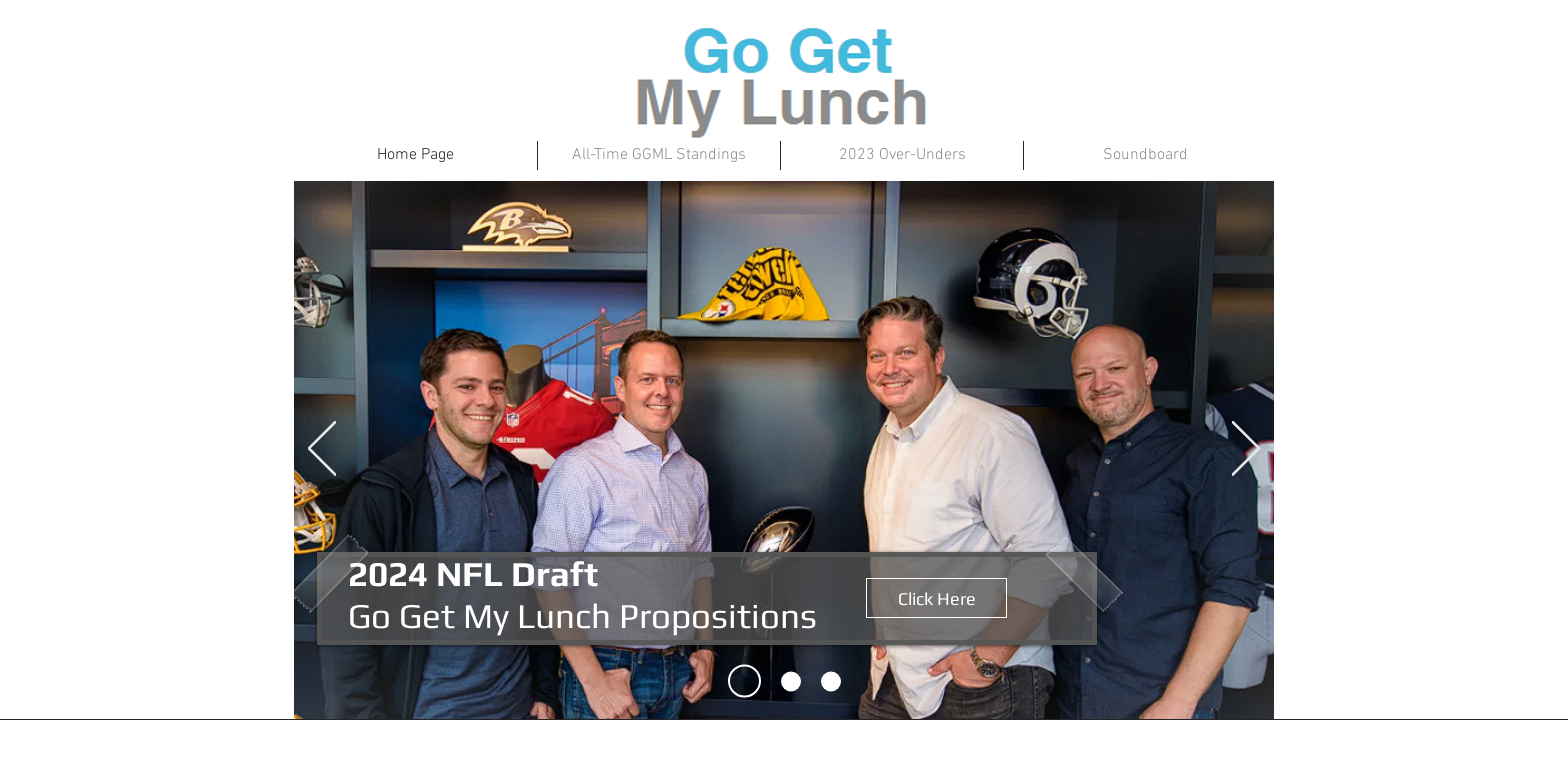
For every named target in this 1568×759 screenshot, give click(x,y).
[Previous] (322, 450)
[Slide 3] (831, 681)
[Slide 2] (791, 681)
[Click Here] (936, 598)
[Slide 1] (744, 681)
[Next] (1246, 450)
